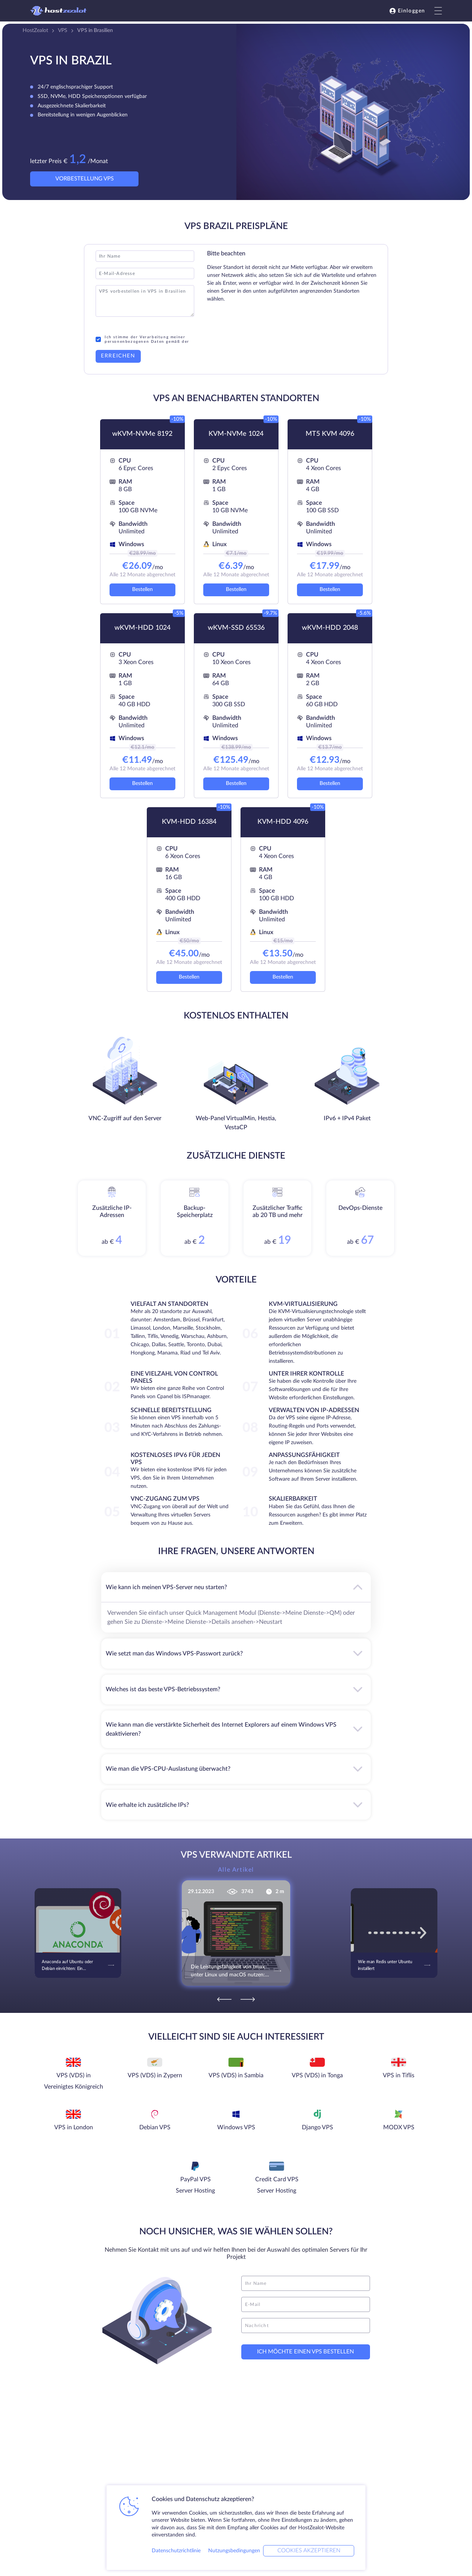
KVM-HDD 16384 (189, 821)
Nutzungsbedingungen (234, 2550)
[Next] (248, 1999)
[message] (305, 2325)
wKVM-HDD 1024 (142, 628)
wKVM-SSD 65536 (236, 628)
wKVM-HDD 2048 (330, 628)
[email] (305, 2304)
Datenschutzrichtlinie (176, 2550)
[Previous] (224, 1999)
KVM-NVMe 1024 (236, 434)
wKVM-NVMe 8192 (142, 434)
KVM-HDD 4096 (282, 821)
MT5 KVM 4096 (330, 434)
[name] (305, 2283)
